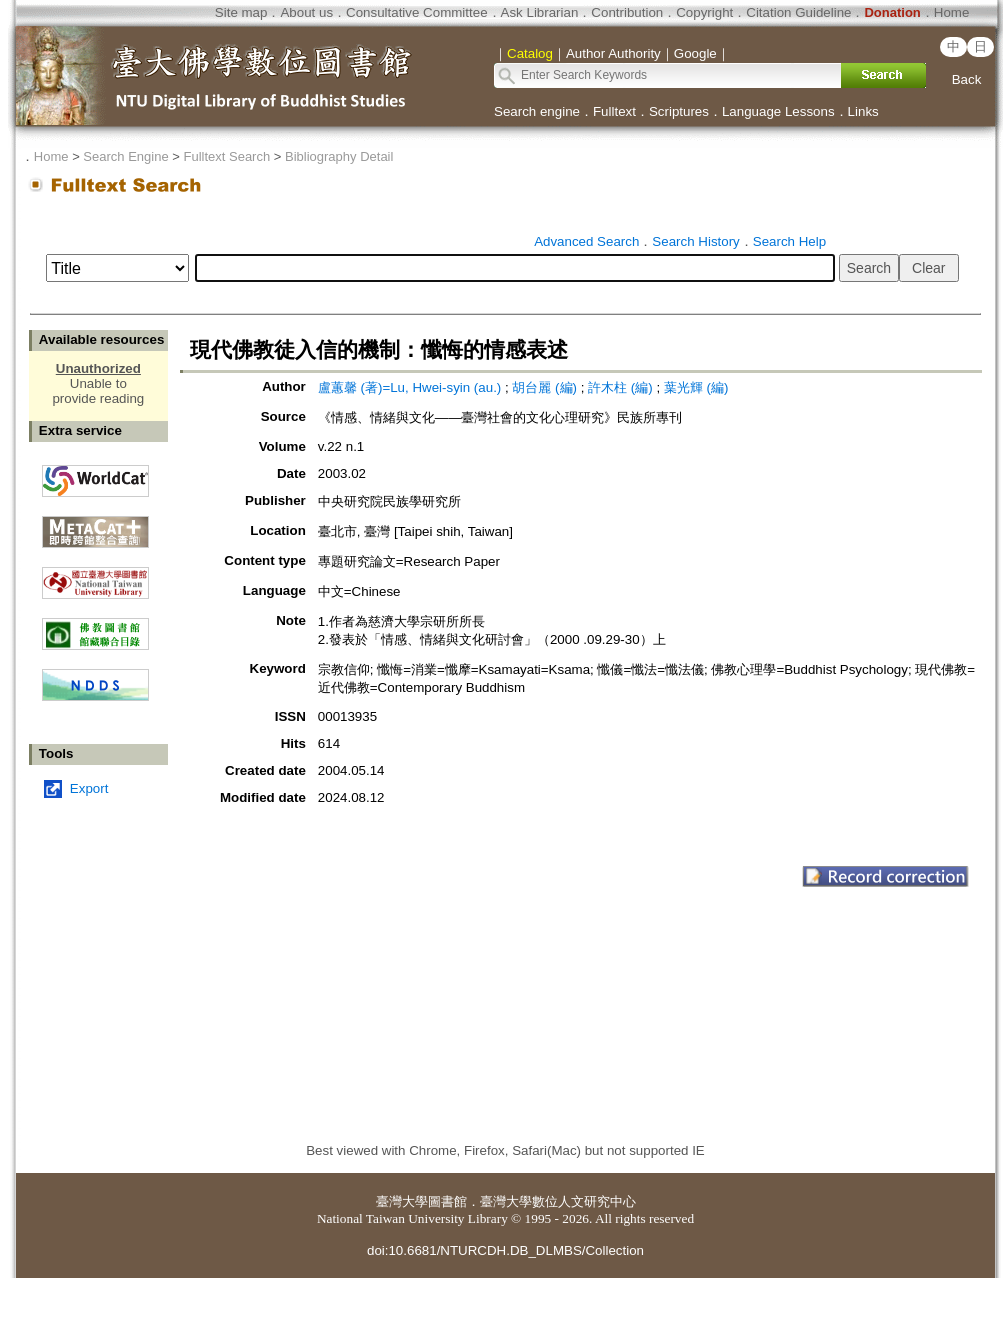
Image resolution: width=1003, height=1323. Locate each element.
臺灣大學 (402, 1201)
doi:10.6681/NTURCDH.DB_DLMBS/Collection (505, 1250)
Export (89, 788)
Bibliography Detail (339, 156)
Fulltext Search (226, 156)
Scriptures (679, 111)
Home (952, 12)
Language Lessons (778, 111)
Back (967, 79)
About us (306, 12)
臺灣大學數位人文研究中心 (558, 1201)
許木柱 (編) (620, 387)
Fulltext (614, 111)
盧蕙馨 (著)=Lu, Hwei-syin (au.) (409, 387)
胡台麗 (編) (544, 387)
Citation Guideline (798, 12)
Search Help (789, 241)
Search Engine (125, 156)
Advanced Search (586, 241)
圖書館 (447, 1201)
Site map (241, 12)
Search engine (537, 111)
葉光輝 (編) (696, 387)
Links (863, 111)
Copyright (704, 12)
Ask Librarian (540, 12)
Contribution (627, 12)
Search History (695, 241)
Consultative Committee (416, 12)
